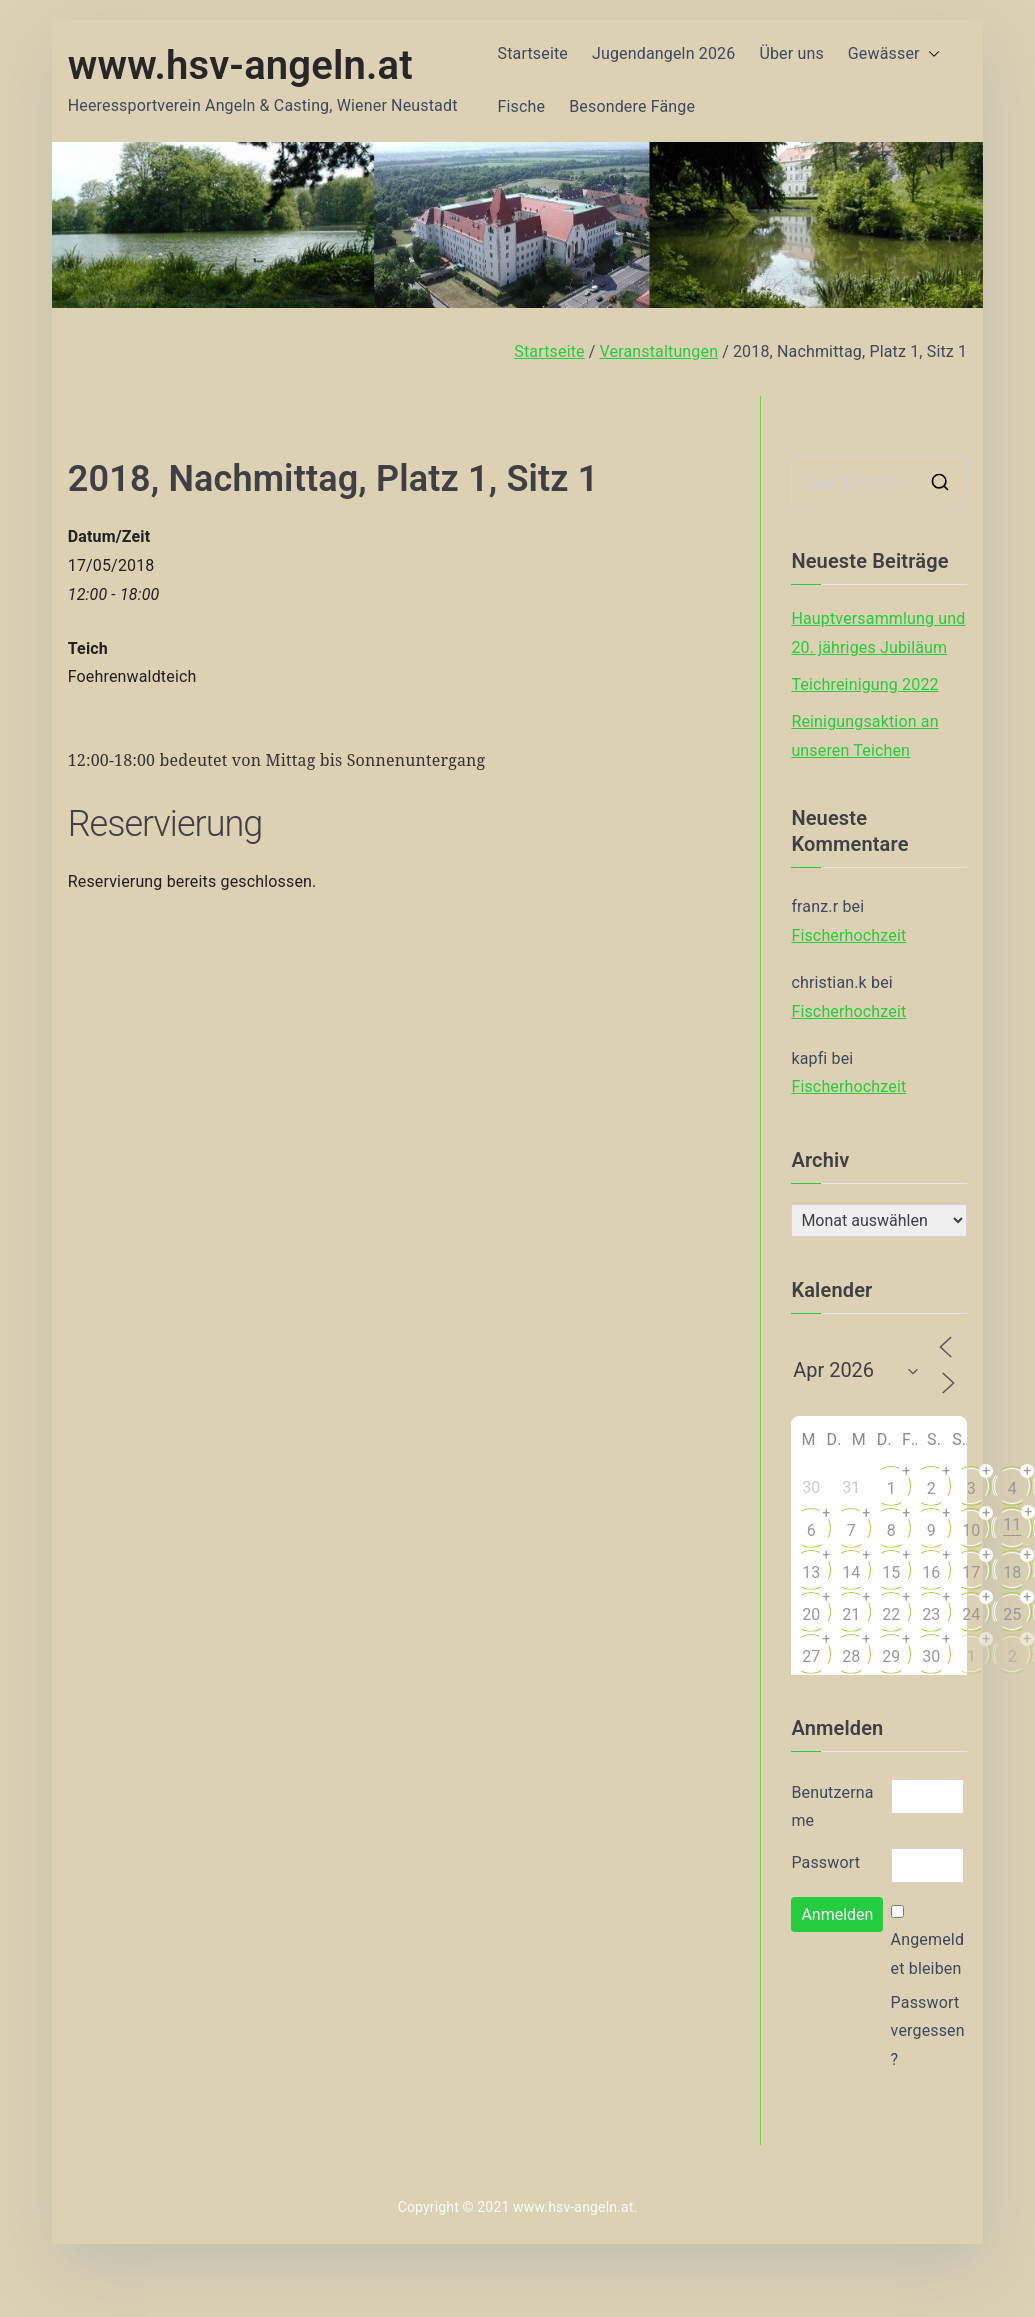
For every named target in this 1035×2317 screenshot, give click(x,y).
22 (891, 1614)
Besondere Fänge (632, 106)
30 (931, 1656)
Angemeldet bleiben (927, 1954)
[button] (930, 54)
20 (811, 1614)
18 (1012, 1572)
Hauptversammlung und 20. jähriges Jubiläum (878, 633)
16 (931, 1572)
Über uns (791, 53)
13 (811, 1572)
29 (891, 1656)
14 (851, 1572)
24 (971, 1614)
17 (971, 1572)
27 (811, 1656)
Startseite (533, 53)
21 (851, 1614)
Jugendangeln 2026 (663, 53)
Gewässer (894, 54)
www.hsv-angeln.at (240, 65)
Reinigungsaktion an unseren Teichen (864, 736)
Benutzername (832, 1807)
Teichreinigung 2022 (864, 684)
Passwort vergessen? (928, 2031)
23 (931, 1614)
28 (851, 1656)
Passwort (825, 1862)
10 (971, 1530)
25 (1012, 1614)
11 (1012, 1524)
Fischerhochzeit (848, 935)
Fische (522, 106)
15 (891, 1572)
